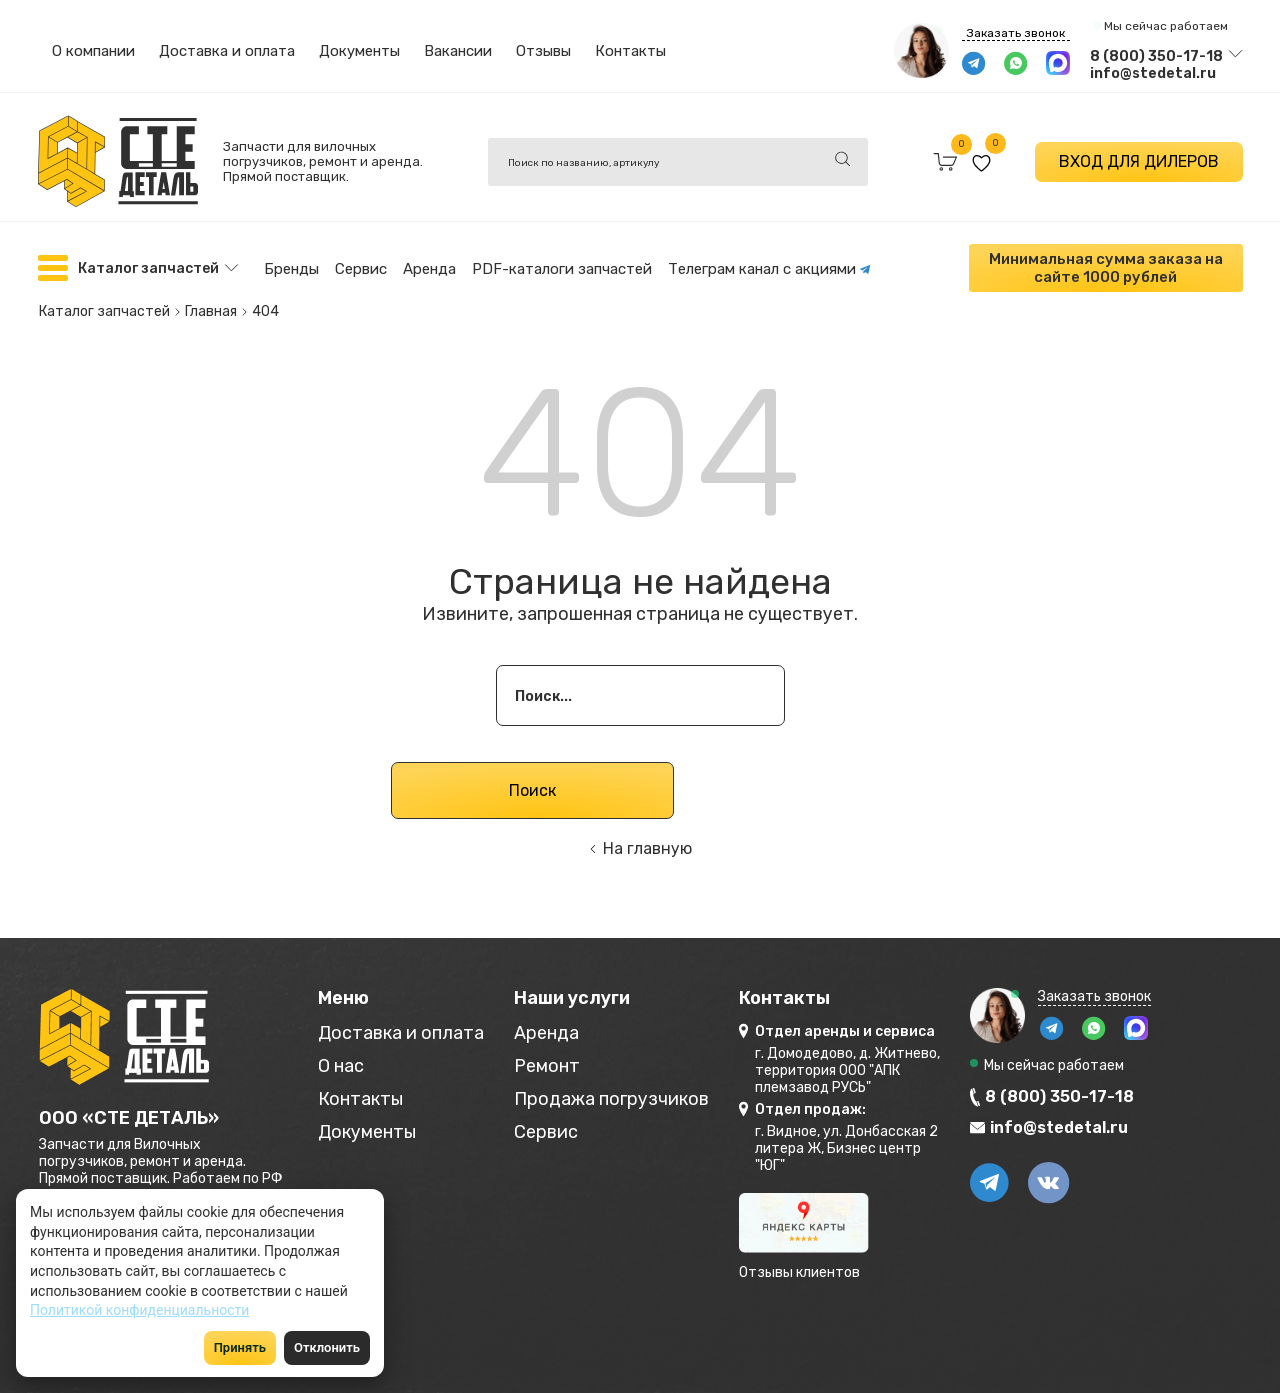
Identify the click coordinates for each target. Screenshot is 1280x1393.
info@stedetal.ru (1153, 73)
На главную (647, 848)
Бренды (291, 269)
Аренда (429, 269)
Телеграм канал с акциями (769, 269)
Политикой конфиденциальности (139, 1310)
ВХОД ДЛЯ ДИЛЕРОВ (1139, 161)
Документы (359, 51)
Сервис (361, 269)
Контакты (630, 51)
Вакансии (458, 51)
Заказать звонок (1016, 33)
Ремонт (547, 1066)
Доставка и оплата (227, 51)
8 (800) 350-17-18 (1156, 56)
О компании (93, 51)
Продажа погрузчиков (611, 1099)
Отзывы (543, 51)
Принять (240, 1347)
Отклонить (327, 1347)
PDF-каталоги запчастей (562, 269)
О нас (341, 1066)
